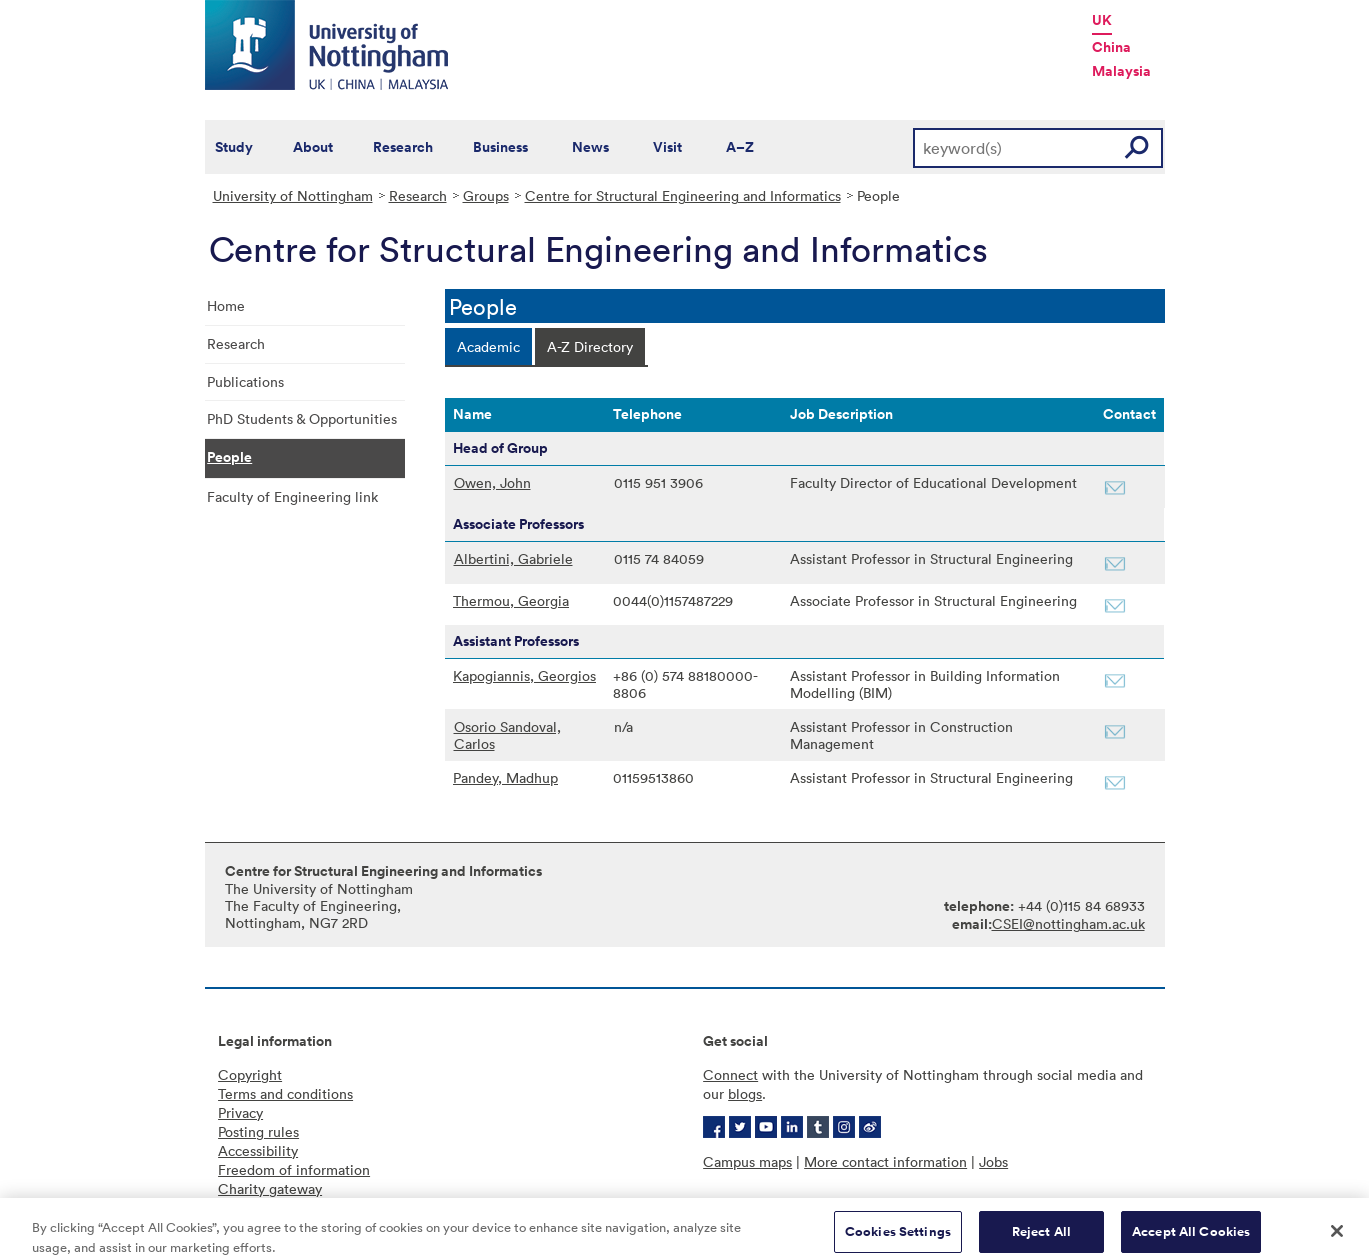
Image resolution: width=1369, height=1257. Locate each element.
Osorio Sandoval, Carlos (507, 735)
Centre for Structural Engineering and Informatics (683, 195)
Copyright (250, 1074)
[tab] (488, 346)
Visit (667, 147)
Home (226, 305)
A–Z (740, 147)
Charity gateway (270, 1188)
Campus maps (747, 1161)
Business (500, 147)
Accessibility (258, 1150)
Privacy (240, 1112)
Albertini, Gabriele (513, 558)
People (229, 457)
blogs (745, 1093)
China (1111, 47)
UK (1102, 20)
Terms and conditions (285, 1093)
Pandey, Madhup (505, 777)
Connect (730, 1074)
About (313, 147)
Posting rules (258, 1131)
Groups (486, 195)
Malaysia (1121, 71)
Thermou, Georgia (511, 600)
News (590, 147)
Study (234, 147)
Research (403, 147)
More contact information (885, 1161)
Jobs (993, 1161)
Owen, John (492, 482)
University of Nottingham (293, 195)
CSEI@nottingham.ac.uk (1068, 923)
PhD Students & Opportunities (302, 418)
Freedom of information (294, 1169)
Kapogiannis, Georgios (524, 675)
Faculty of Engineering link (292, 496)
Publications (245, 381)
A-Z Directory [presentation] (590, 346)
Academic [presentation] (488, 346)
